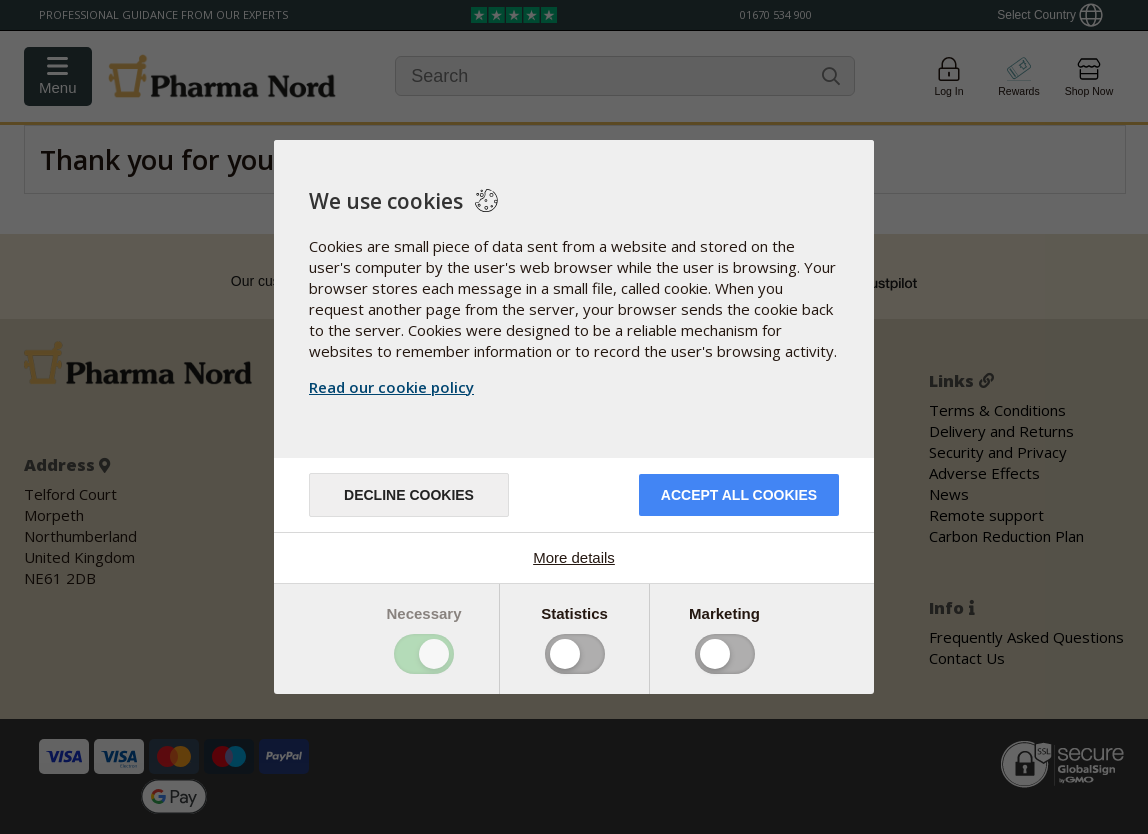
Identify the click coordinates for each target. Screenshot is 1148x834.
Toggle (424, 654)
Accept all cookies (739, 495)
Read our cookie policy (391, 387)
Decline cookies (409, 495)
